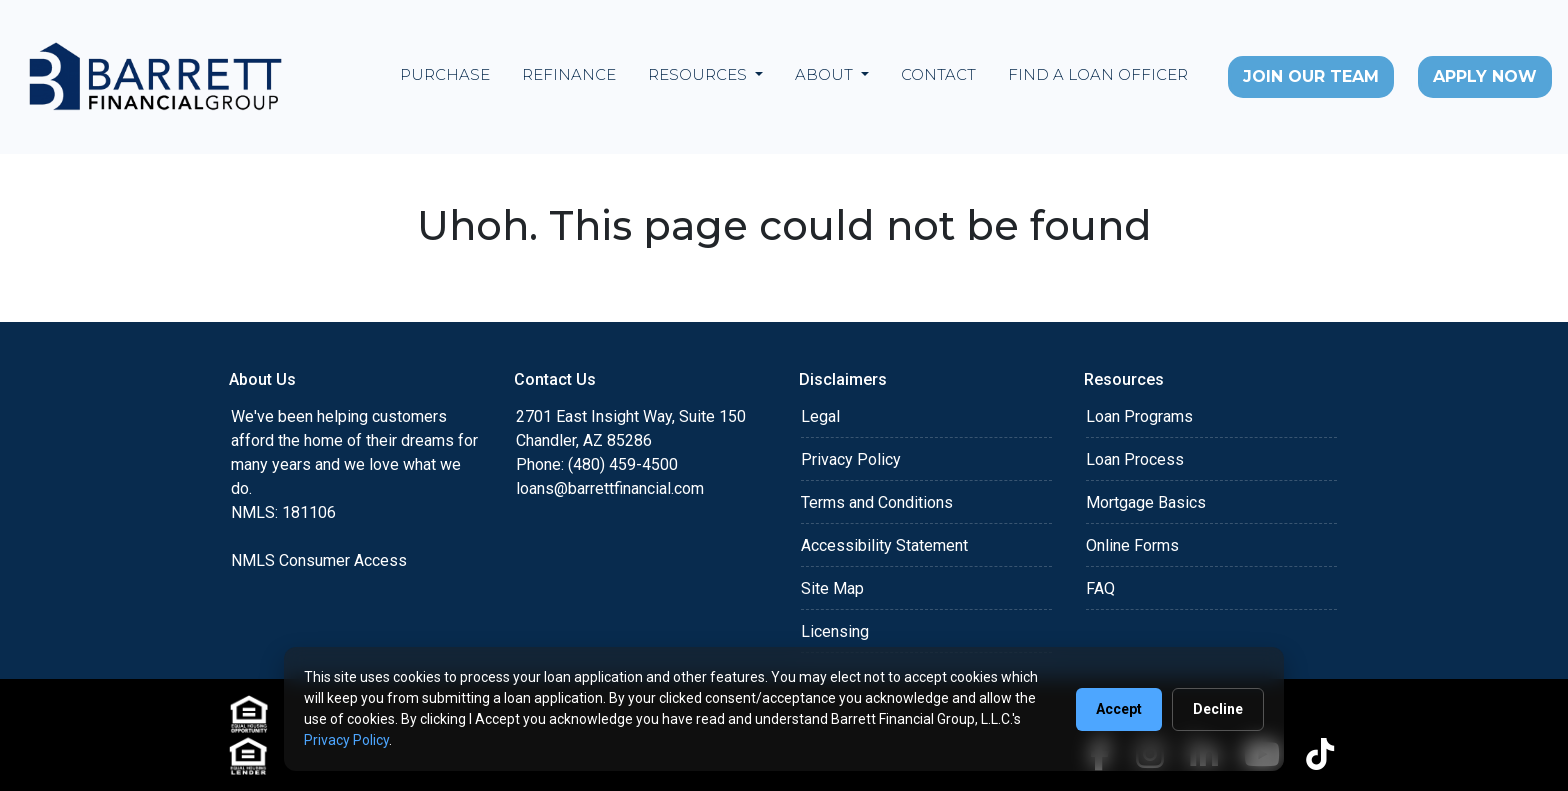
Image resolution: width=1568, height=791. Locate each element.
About (826, 74)
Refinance (569, 74)
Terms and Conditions (877, 502)
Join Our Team (1311, 76)
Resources (699, 74)
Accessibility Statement (884, 545)
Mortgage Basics (1146, 502)
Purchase (445, 74)
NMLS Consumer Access (319, 560)
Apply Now (1485, 76)
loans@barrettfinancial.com (610, 488)
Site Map (832, 588)
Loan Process (1135, 459)
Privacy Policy (851, 459)
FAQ (1100, 588)
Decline (1218, 709)
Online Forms (1132, 545)
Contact (938, 74)
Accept (1119, 709)
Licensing (835, 631)
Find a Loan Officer (1098, 74)
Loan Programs (1139, 416)
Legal (820, 416)
